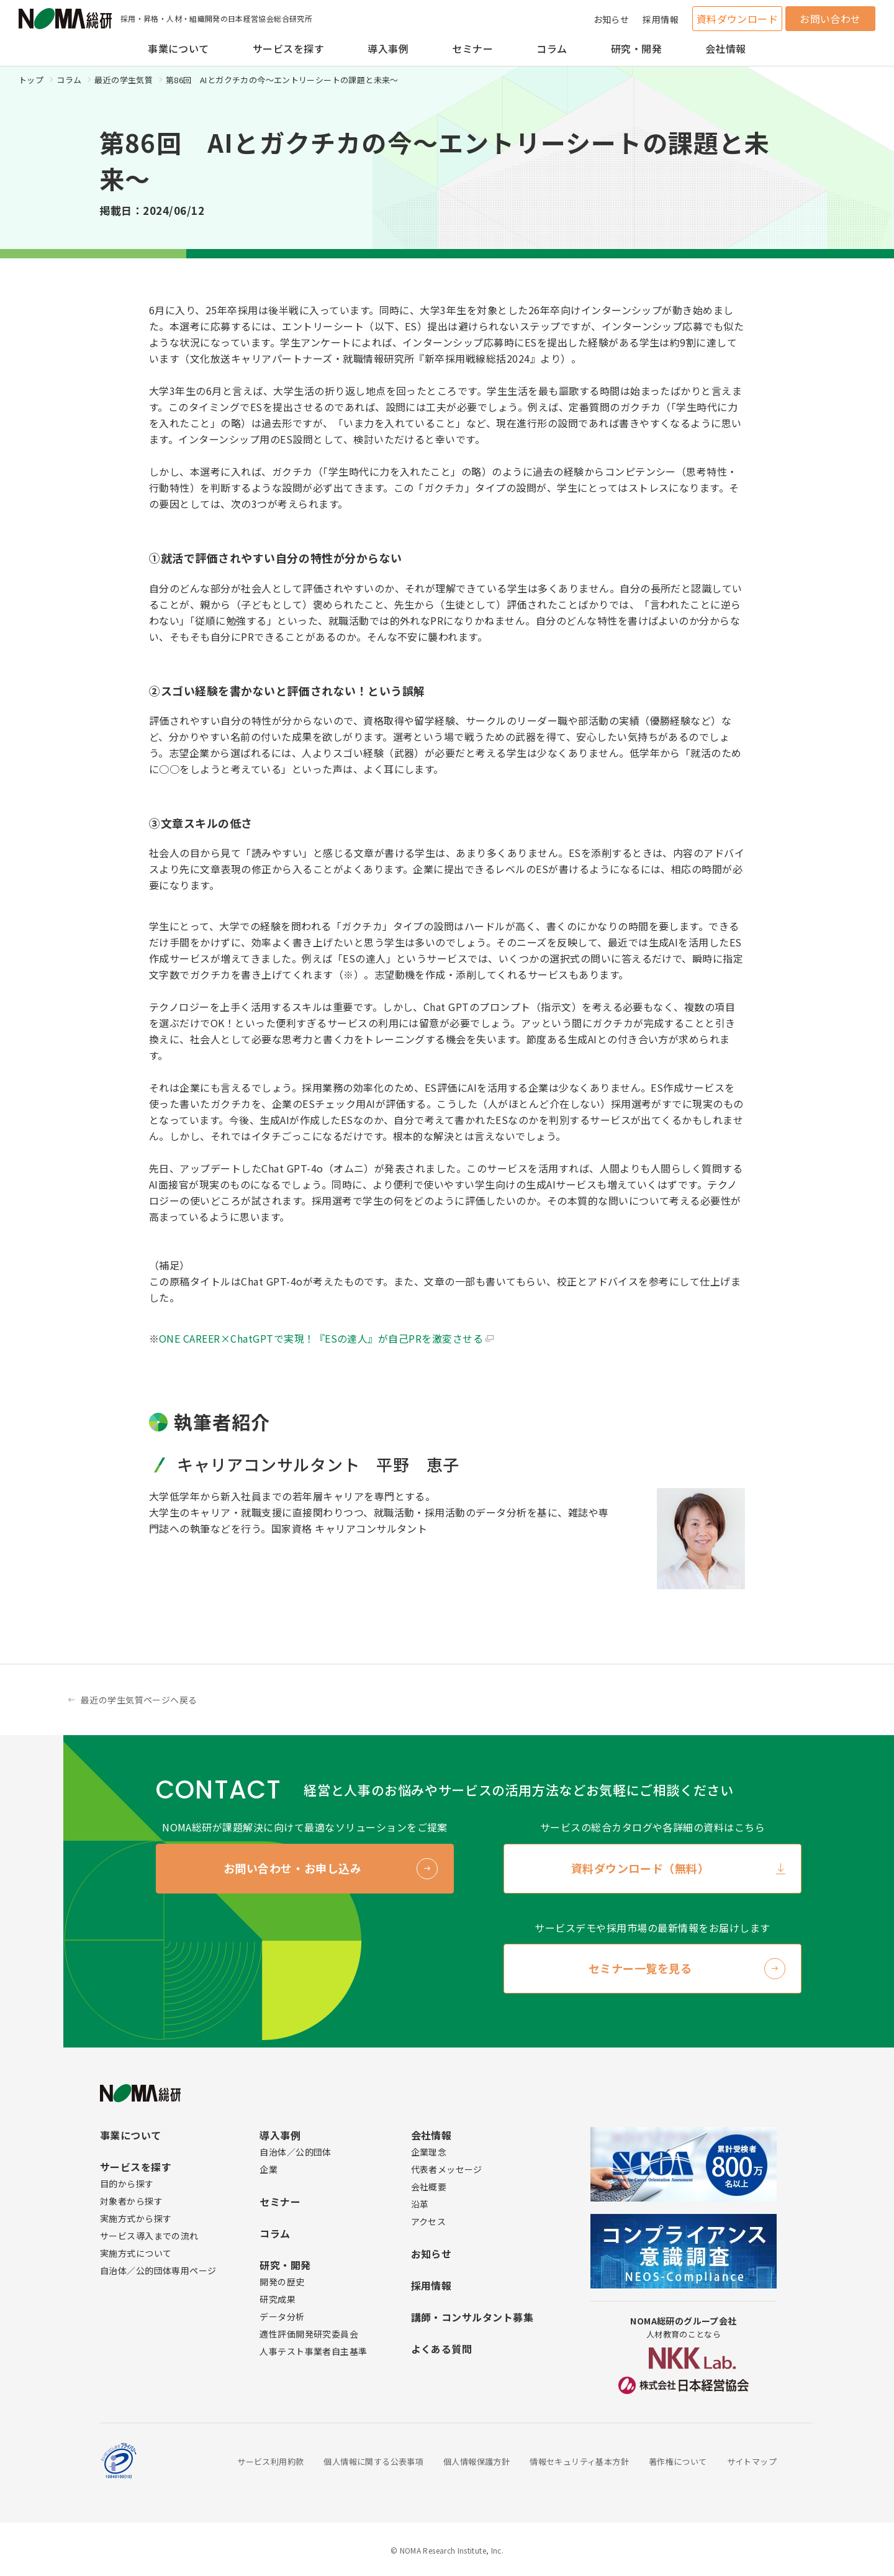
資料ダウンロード (738, 18)
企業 (269, 2169)
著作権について (678, 2461)
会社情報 (725, 48)
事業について (178, 48)
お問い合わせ (830, 18)
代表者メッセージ (446, 2169)
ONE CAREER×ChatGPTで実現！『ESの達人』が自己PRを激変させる (321, 1338)
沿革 (420, 2204)
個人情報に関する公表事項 (373, 2461)
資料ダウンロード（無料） (640, 1868)
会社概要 (429, 2186)
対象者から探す (131, 2201)
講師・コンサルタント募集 (472, 2317)
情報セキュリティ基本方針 (579, 2461)
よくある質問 (441, 2348)
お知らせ (612, 19)
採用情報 (661, 19)
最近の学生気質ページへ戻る (139, 1700)
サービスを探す (288, 48)
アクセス (428, 2221)
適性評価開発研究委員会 (309, 2334)
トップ (31, 80)
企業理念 (429, 2152)
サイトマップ (752, 2461)
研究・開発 (636, 48)
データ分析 (282, 2316)
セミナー (472, 48)
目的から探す (127, 2183)
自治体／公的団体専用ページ (158, 2270)
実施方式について (135, 2253)
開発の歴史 (282, 2281)
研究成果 (278, 2299)
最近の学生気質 (123, 80)
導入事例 (388, 48)
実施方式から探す (135, 2218)
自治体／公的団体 (295, 2152)
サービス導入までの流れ (149, 2235)
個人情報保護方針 (476, 2461)
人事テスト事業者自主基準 (313, 2351)
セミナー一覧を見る (640, 1968)
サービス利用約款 (270, 2461)
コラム (551, 48)
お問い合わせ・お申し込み (292, 1868)
